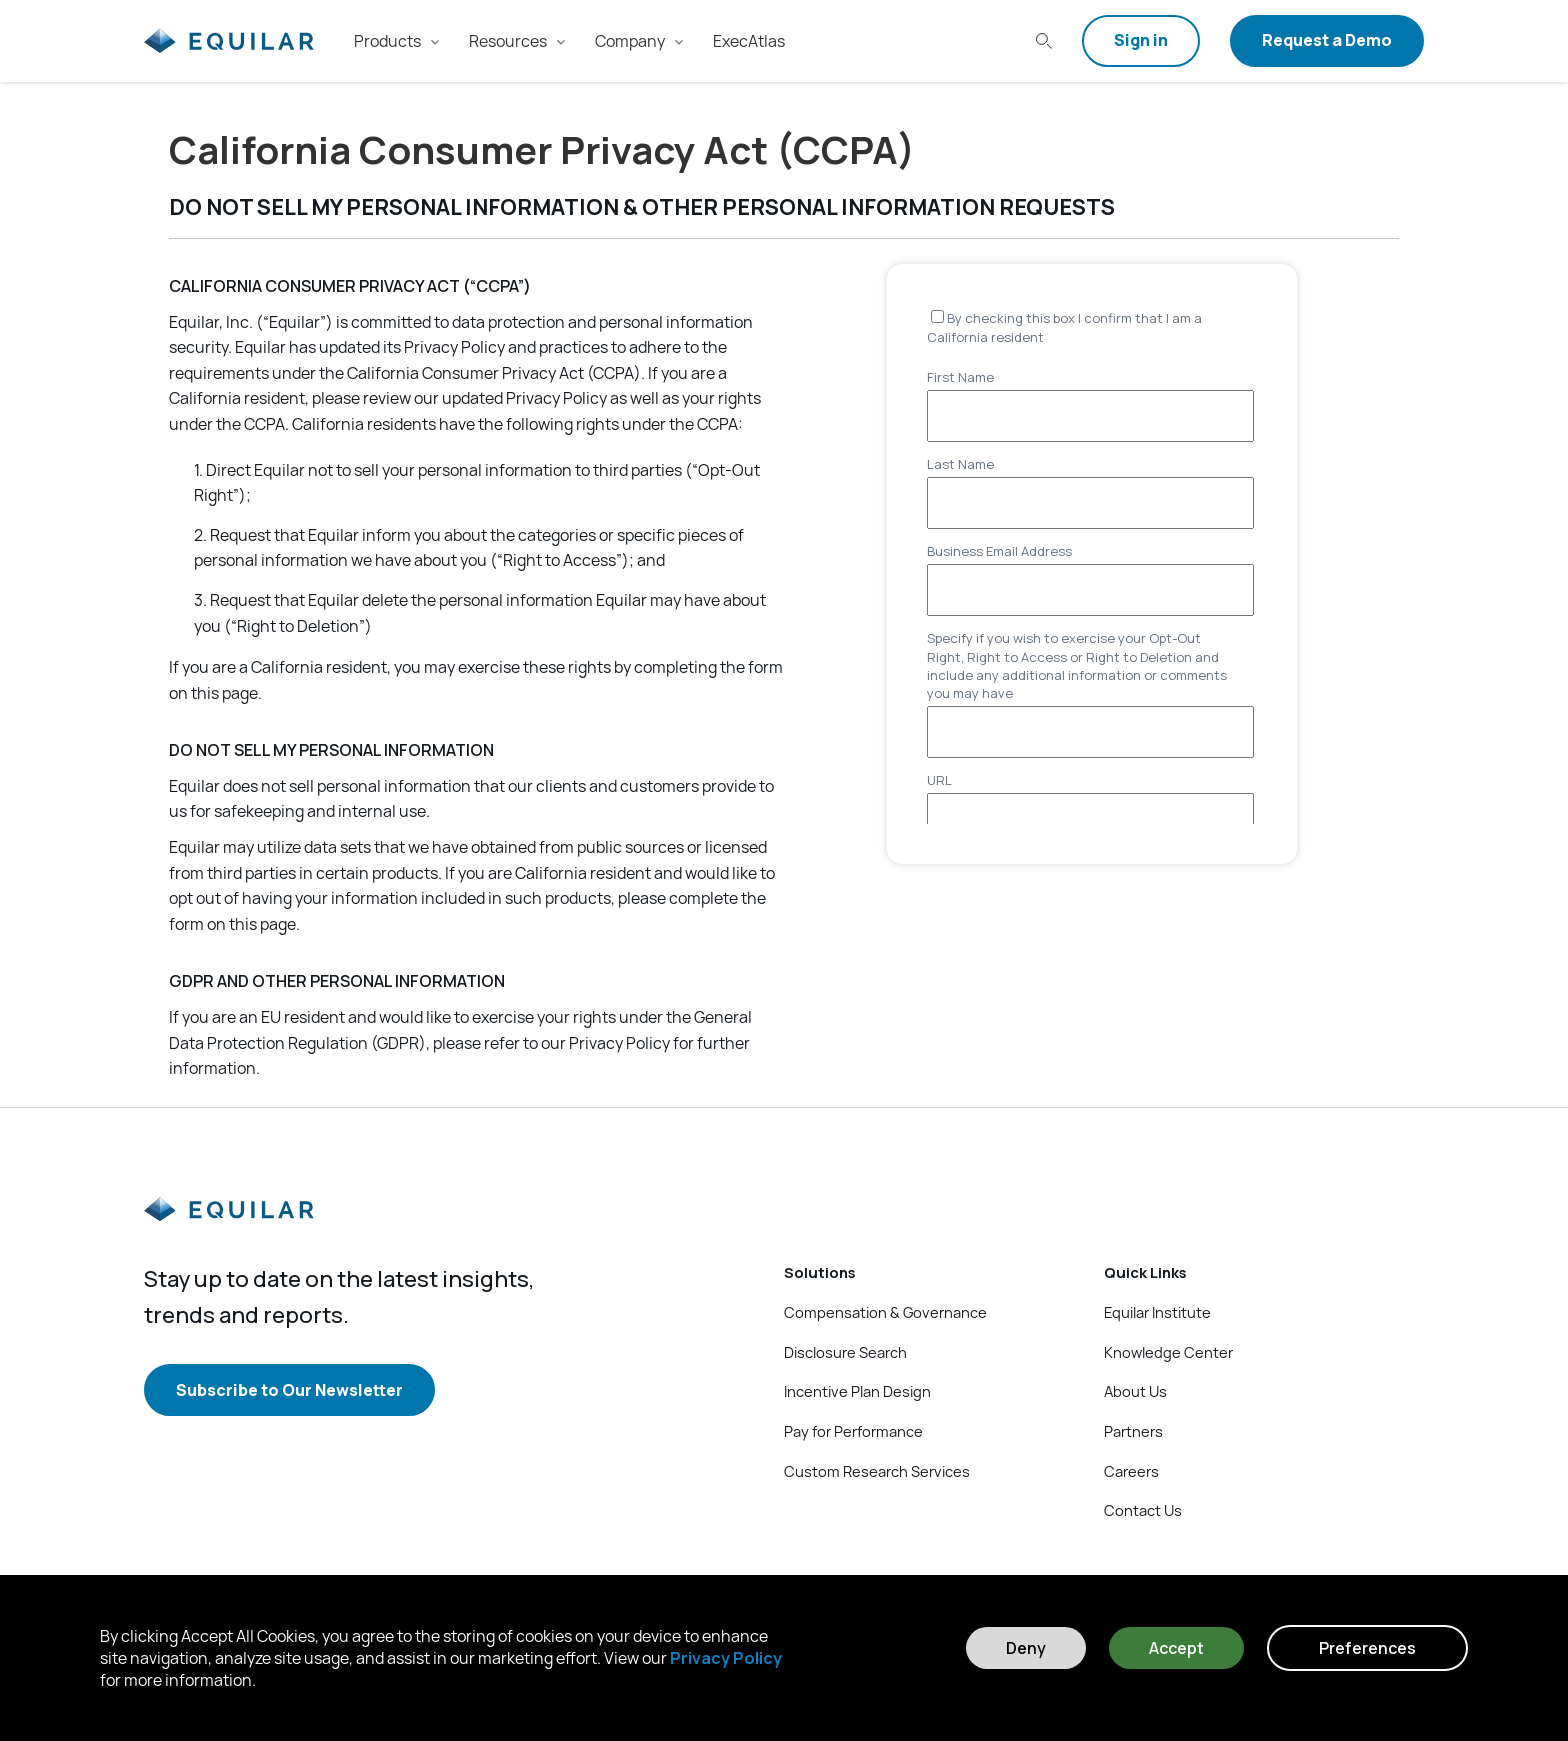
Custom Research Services (877, 1471)
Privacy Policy (726, 1658)
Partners (1133, 1431)
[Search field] (1040, 41)
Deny (1026, 1648)
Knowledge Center (1168, 1352)
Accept (1176, 1648)
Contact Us (1143, 1510)
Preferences (1367, 1648)
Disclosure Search (845, 1352)
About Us (1135, 1391)
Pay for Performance (853, 1431)
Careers (1131, 1471)
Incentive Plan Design (857, 1391)
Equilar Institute (1157, 1312)
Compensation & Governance (885, 1312)
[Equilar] (229, 1225)
